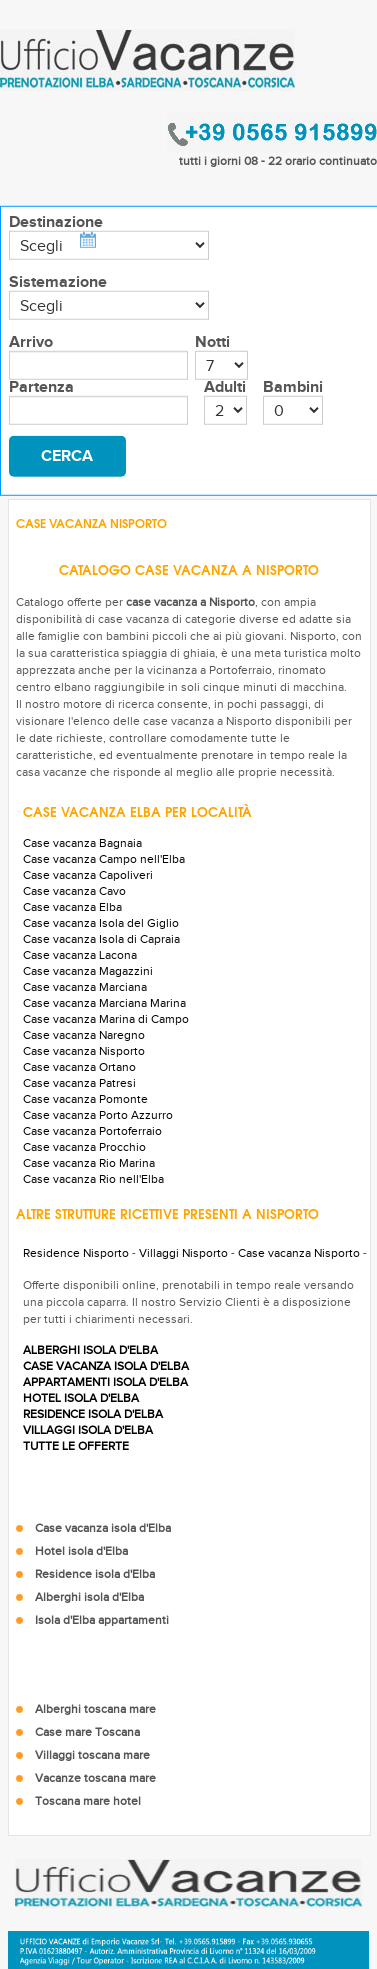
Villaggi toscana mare (92, 1755)
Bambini (293, 387)
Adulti (225, 387)
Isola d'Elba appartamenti (102, 1620)
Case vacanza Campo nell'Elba (104, 859)
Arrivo (31, 342)
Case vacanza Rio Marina (89, 1163)
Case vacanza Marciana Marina (104, 1003)
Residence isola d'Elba (95, 1574)
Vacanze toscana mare (95, 1778)
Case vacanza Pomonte (85, 1099)
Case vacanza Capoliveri (88, 875)
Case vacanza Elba (72, 907)
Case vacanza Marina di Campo (106, 1019)
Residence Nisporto (76, 1253)
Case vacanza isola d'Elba (103, 1528)
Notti (212, 342)
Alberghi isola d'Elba (89, 1597)
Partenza (41, 387)
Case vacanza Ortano (79, 1067)
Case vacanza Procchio (84, 1147)
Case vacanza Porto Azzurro (98, 1115)
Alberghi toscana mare (95, 1709)
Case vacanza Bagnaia (82, 843)
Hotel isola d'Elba (81, 1551)
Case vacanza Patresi (79, 1083)
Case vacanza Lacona (80, 955)
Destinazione (56, 222)
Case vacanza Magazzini (88, 971)
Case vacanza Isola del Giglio (101, 923)
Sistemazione (58, 282)
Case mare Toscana (87, 1732)
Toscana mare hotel (88, 1801)
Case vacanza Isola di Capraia (101, 939)
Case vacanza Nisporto (84, 1051)
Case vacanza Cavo (74, 891)
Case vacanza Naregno (84, 1035)
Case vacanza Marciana (85, 987)
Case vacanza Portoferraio (92, 1131)
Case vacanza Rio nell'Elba (93, 1179)
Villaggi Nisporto (183, 1253)
